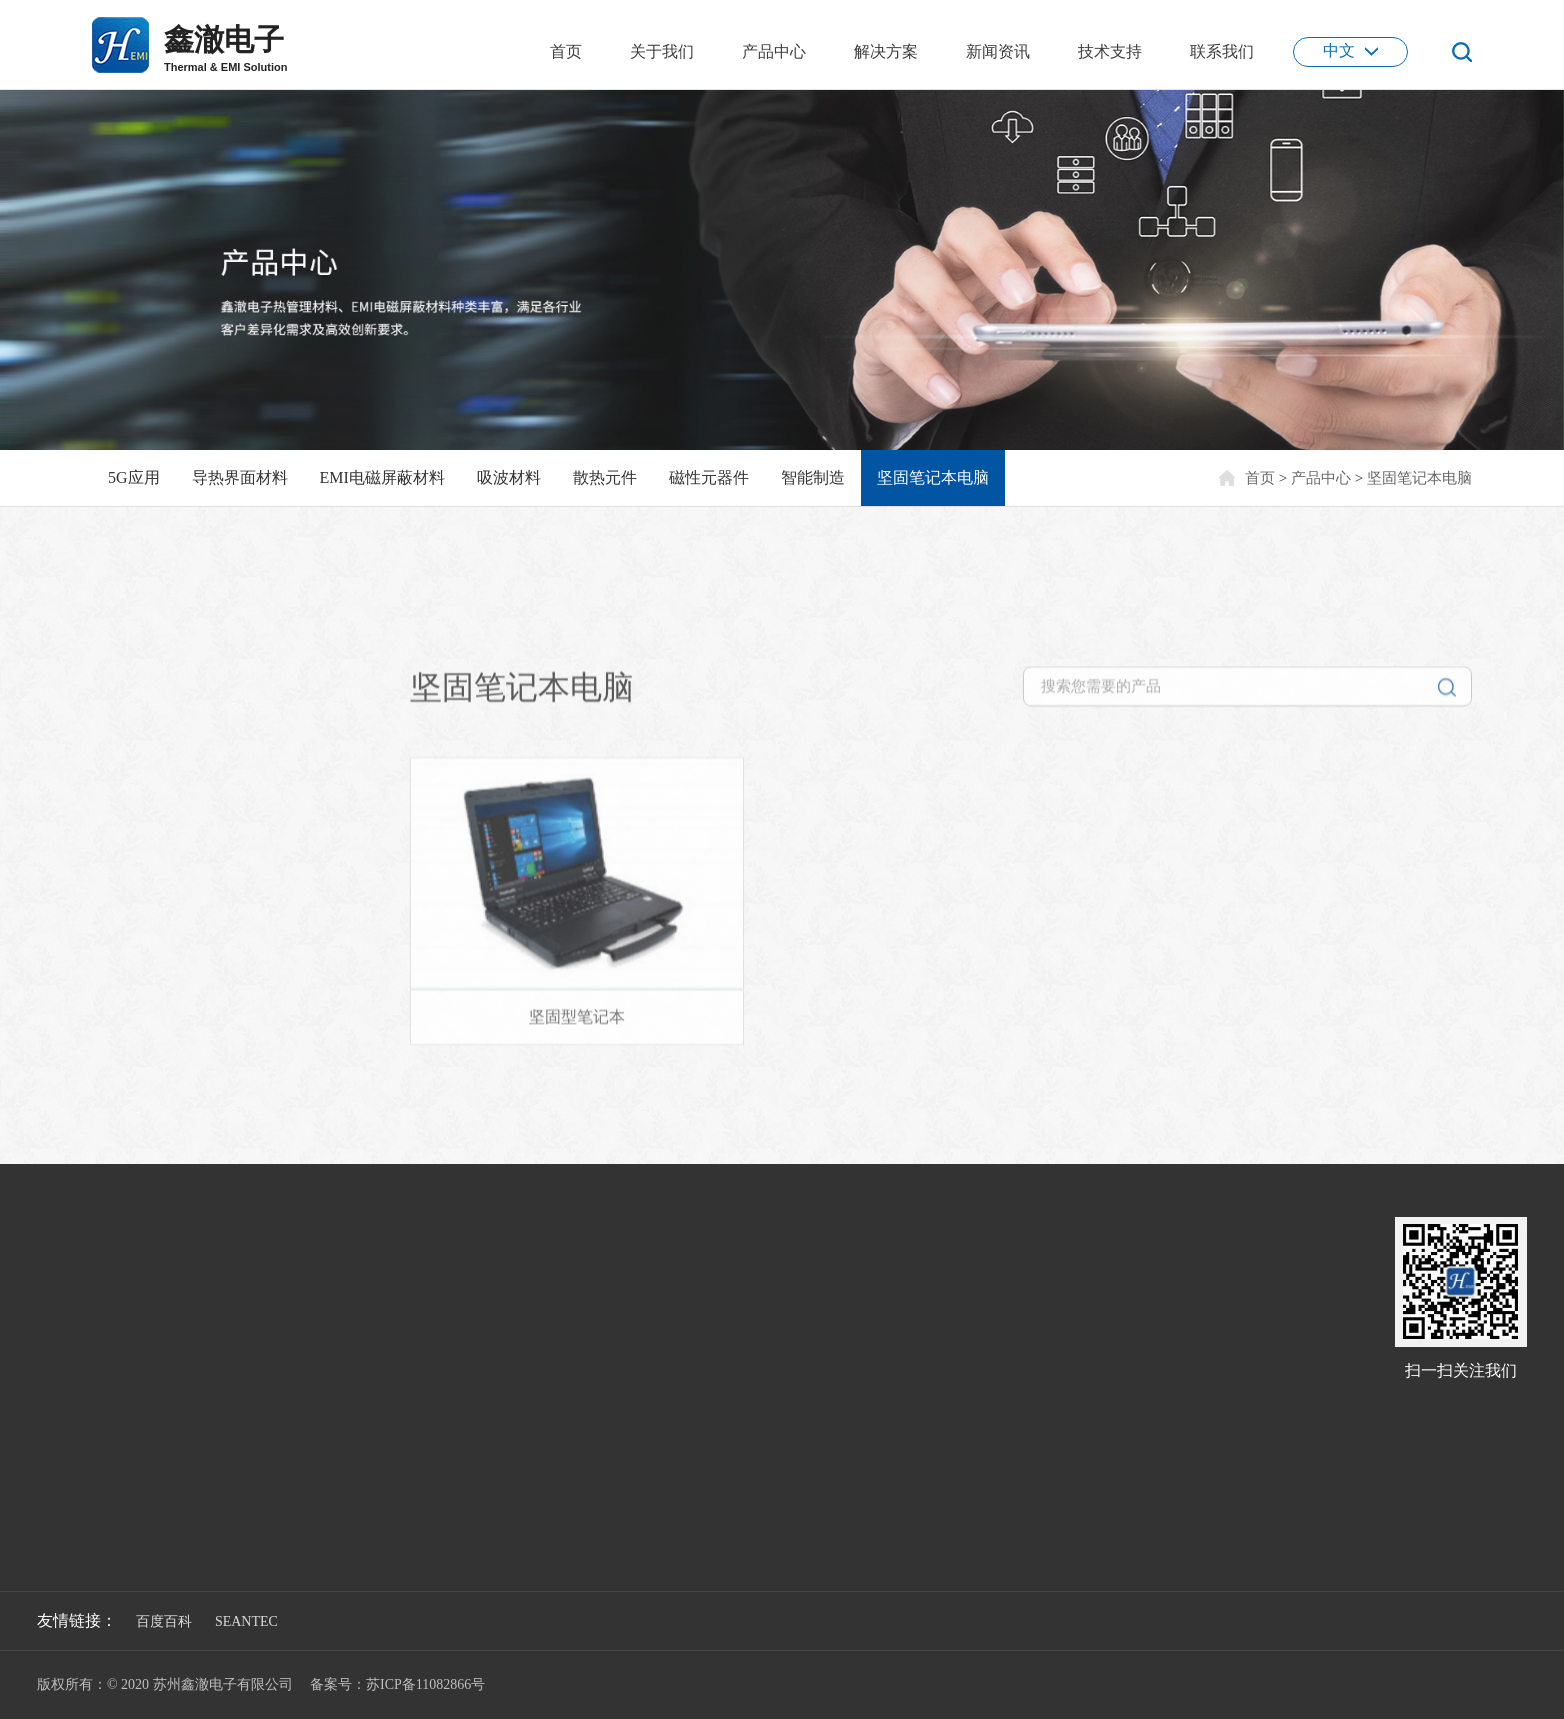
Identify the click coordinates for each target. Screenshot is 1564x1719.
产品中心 (774, 51)
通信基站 (372, 1302)
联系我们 (1222, 51)
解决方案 (886, 51)
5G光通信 (373, 1270)
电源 (358, 1430)
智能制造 (813, 477)
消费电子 (372, 1398)
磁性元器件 (709, 477)
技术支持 (1110, 51)
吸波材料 (509, 477)
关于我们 (662, 51)
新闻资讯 (998, 51)
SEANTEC (246, 1621)
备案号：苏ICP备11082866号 (397, 1684)
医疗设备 (372, 1462)
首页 (566, 51)
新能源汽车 (379, 1334)
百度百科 (164, 1621)
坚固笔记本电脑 (933, 477)
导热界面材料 (240, 477)
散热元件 (605, 477)
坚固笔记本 (209, 620)
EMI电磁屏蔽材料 (382, 477)
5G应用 (134, 477)
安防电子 (372, 1366)
